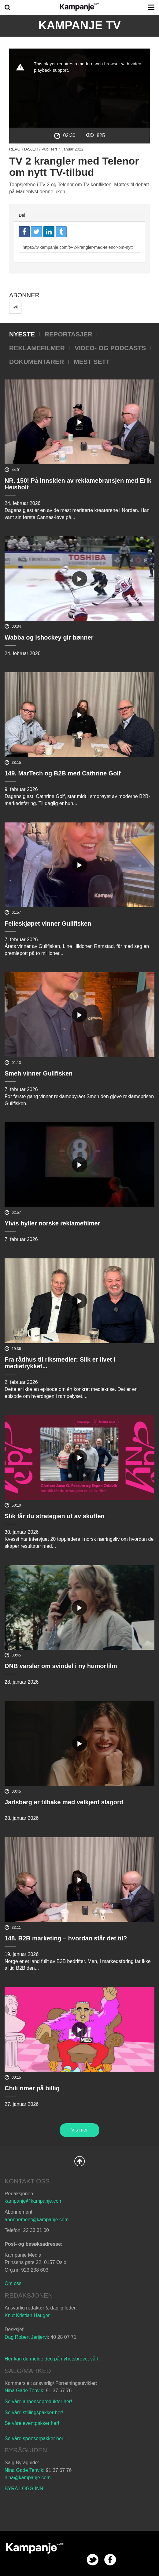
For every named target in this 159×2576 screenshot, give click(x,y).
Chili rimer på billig (32, 2088)
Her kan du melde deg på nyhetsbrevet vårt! (52, 2358)
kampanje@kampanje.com (34, 2201)
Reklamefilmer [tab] (37, 347)
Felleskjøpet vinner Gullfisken (48, 923)
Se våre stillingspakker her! (35, 2412)
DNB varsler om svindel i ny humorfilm (61, 1666)
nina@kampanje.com (28, 2477)
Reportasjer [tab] (68, 334)
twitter (92, 2560)
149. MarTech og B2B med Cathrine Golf (63, 773)
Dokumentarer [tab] (36, 361)
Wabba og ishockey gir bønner (49, 637)
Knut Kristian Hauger (27, 2315)
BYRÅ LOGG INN (24, 2488)
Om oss (13, 2283)
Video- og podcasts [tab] (110, 347)
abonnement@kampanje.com (36, 2219)
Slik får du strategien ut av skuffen (55, 1516)
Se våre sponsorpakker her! (35, 2438)
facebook (110, 2560)
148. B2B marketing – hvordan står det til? (66, 1938)
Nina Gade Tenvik (24, 2390)
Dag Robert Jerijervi (26, 2337)
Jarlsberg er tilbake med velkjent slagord (64, 1802)
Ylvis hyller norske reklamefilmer (52, 1223)
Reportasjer (23, 149)
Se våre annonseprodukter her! (38, 2401)
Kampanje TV (79, 25)
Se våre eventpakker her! (32, 2423)
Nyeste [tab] (22, 334)
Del (22, 215)
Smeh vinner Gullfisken (38, 1073)
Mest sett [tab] (92, 361)
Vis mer (79, 2129)
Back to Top (79, 2161)
